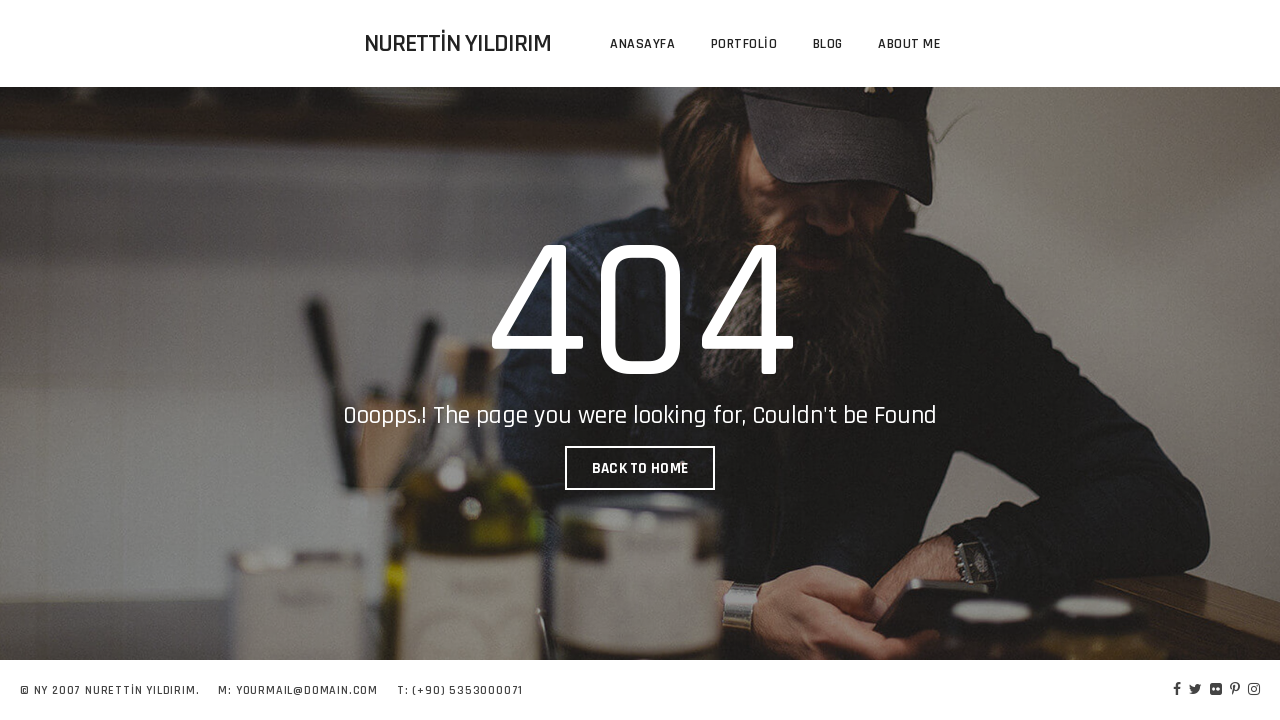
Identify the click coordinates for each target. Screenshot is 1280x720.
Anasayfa (642, 44)
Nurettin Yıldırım (457, 43)
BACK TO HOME (640, 468)
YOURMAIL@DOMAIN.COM (307, 690)
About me (909, 44)
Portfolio (744, 44)
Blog (828, 44)
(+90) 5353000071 (467, 690)
